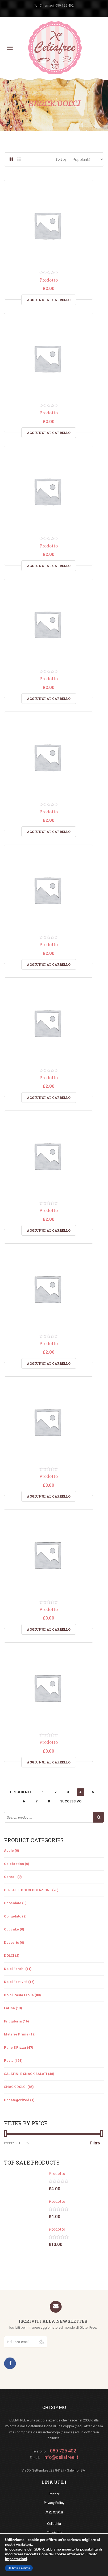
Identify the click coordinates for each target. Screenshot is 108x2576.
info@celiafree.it (60, 2457)
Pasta (9, 2060)
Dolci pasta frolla (19, 1995)
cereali (10, 1877)
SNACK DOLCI (15, 2087)
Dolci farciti (14, 1969)
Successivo (70, 1801)
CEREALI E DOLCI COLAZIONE (27, 1890)
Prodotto (48, 280)
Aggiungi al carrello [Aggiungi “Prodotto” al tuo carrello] (48, 300)
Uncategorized (16, 2100)
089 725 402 (64, 5)
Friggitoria (13, 2021)
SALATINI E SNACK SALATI (25, 2074)
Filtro (95, 2143)
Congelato (12, 1916)
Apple (9, 1851)
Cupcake (11, 1929)
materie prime (16, 2034)
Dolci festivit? (15, 1982)
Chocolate (12, 1903)
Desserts (11, 1943)
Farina (9, 2008)
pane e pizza (15, 2048)
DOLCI (9, 1956)
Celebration (14, 1864)
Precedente (21, 1792)
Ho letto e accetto (19, 2568)
